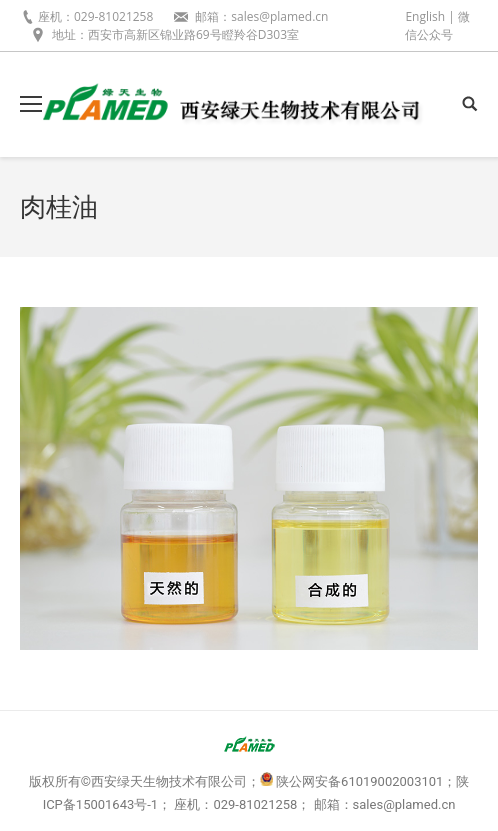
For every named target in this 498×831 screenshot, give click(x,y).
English (425, 16)
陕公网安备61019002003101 (359, 781)
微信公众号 (437, 25)
